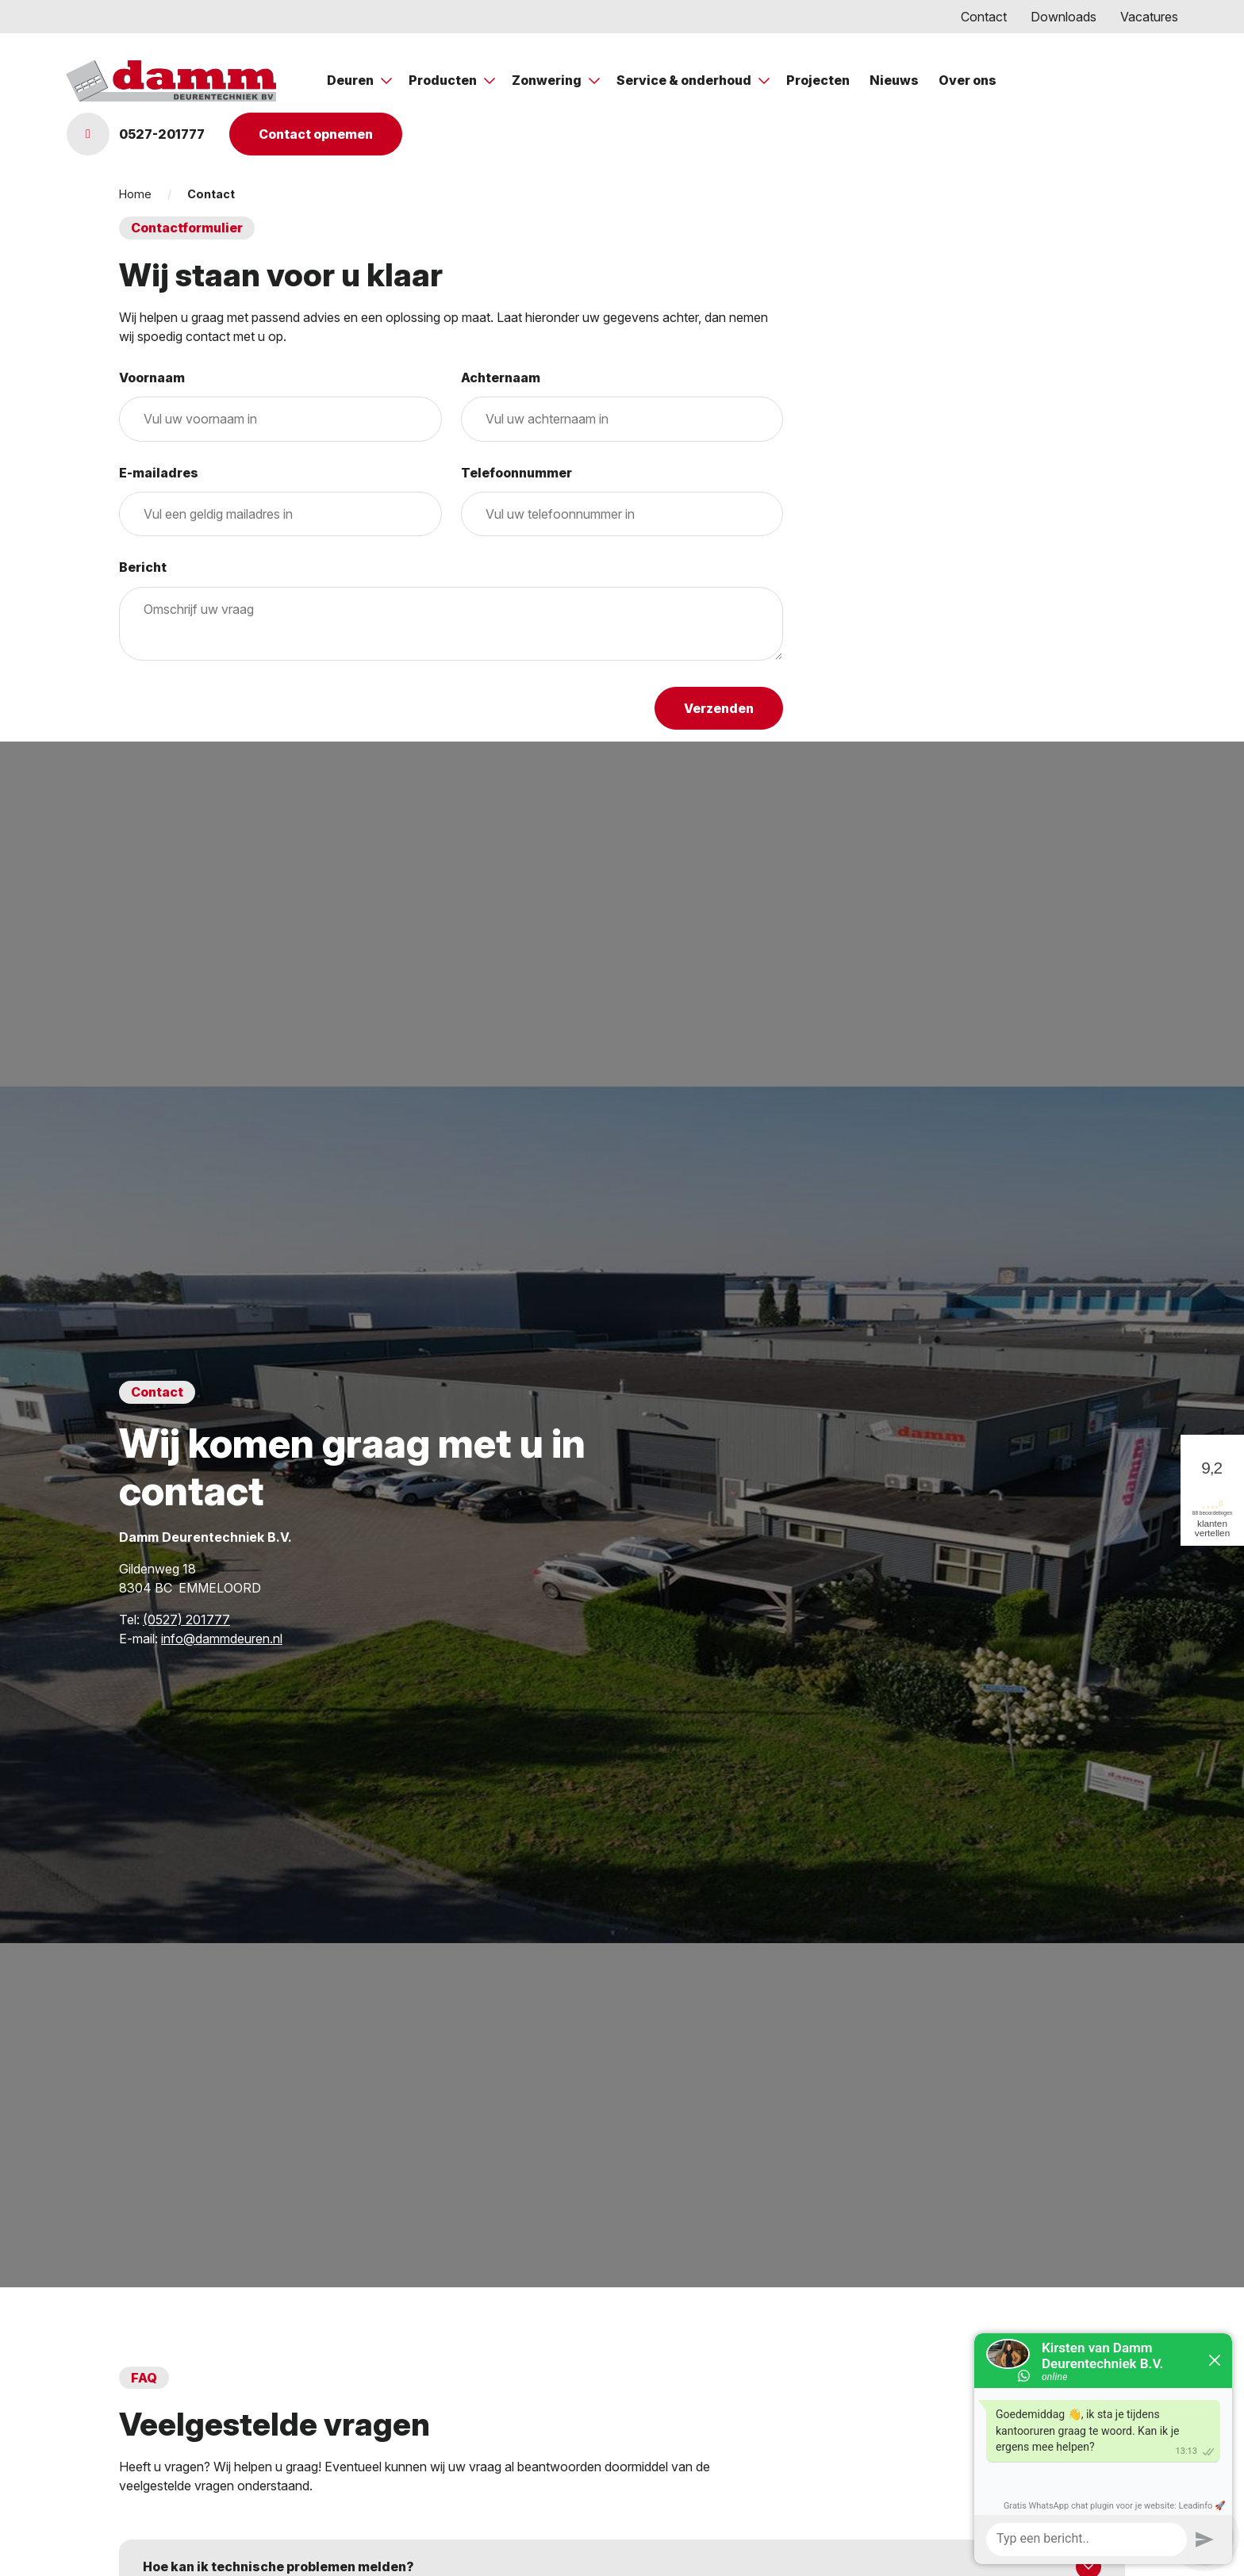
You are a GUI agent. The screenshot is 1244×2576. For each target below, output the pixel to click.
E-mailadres (158, 473)
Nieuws (894, 80)
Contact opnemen (316, 134)
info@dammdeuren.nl (221, 1638)
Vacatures (1149, 17)
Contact (984, 17)
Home (135, 194)
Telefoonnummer (516, 473)
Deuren (351, 80)
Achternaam (500, 377)
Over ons (967, 80)
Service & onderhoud (685, 80)
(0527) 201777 (186, 1619)
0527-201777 (136, 134)
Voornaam (152, 377)
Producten (444, 80)
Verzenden (719, 708)
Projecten (818, 80)
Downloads (1063, 17)
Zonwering (548, 80)
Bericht (143, 567)
